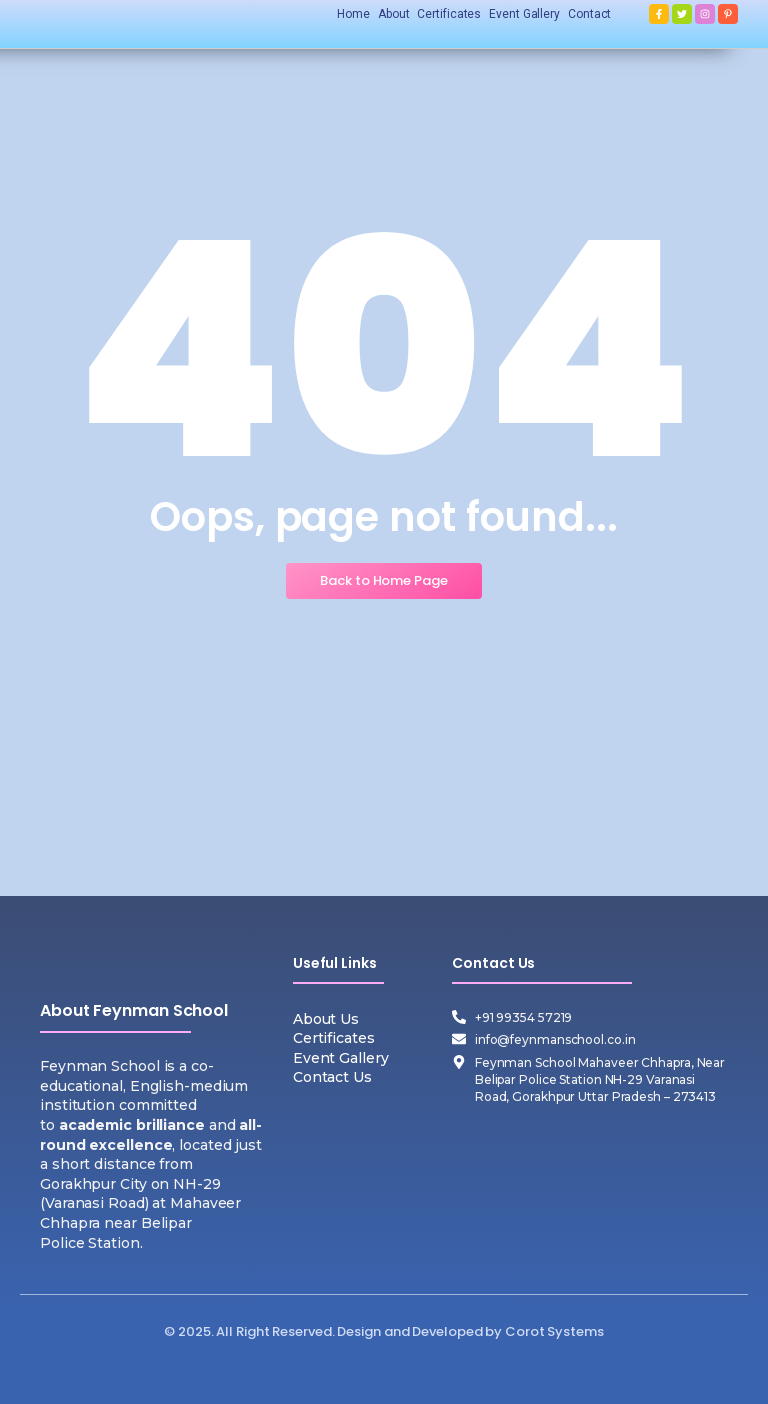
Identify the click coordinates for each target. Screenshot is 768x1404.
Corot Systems (554, 1331)
